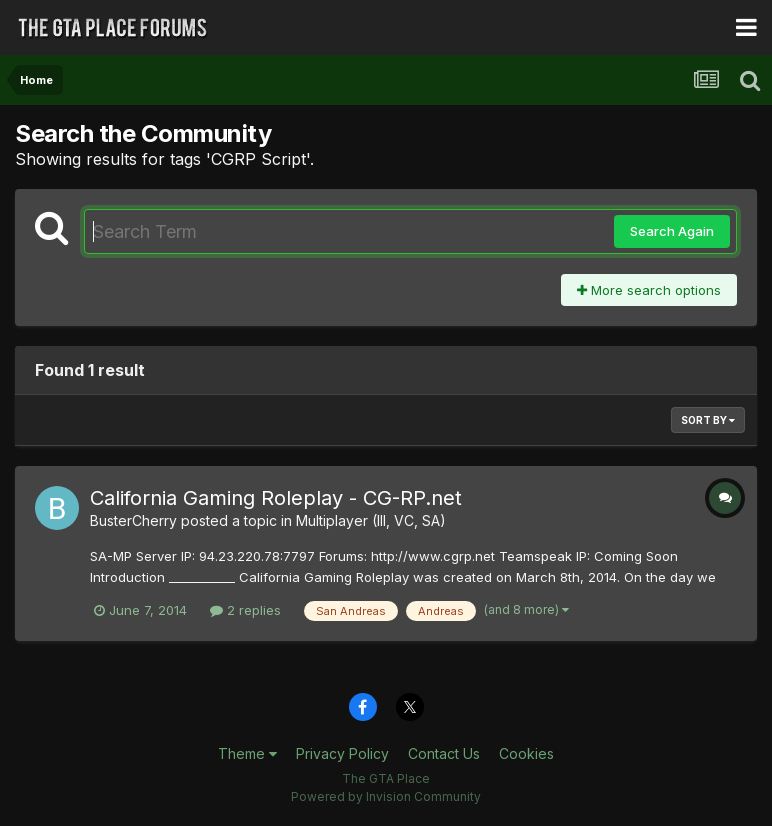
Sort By (708, 420)
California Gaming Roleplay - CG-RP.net (276, 498)
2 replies (245, 610)
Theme (247, 753)
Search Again (672, 231)
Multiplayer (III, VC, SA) (371, 520)
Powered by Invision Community (386, 796)
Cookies (526, 753)
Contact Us (444, 753)
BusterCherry (133, 520)
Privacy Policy (342, 753)
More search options (649, 290)
